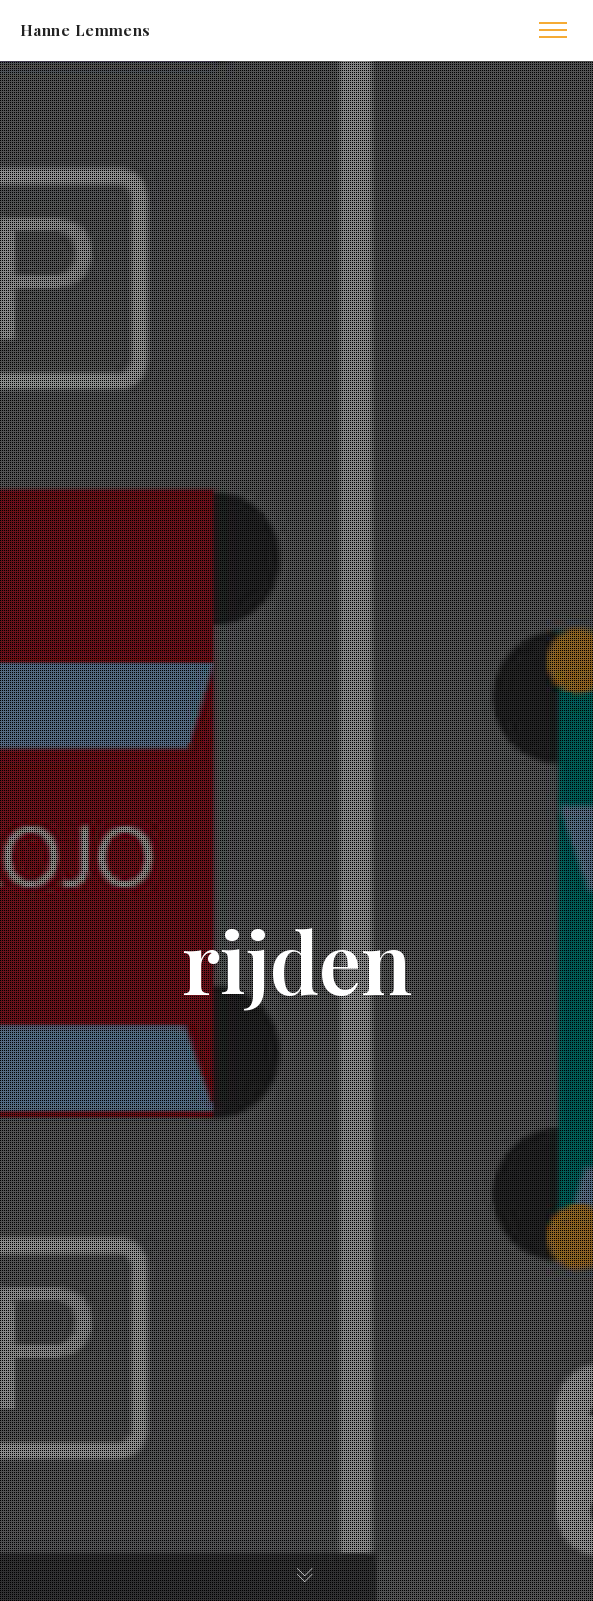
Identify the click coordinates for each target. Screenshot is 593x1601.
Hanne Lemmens (85, 30)
